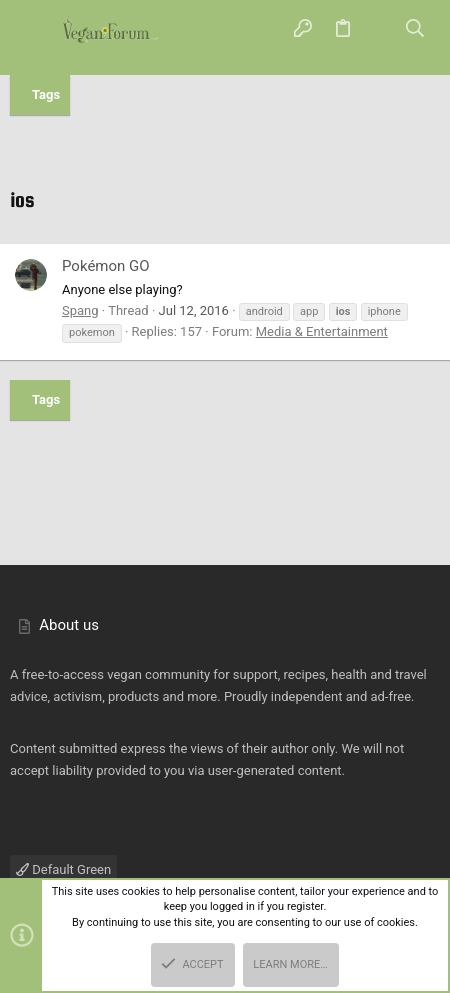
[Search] (415, 29)
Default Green (63, 869)
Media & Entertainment (322, 331)
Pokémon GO (106, 266)
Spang (80, 310)
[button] (35, 30)
